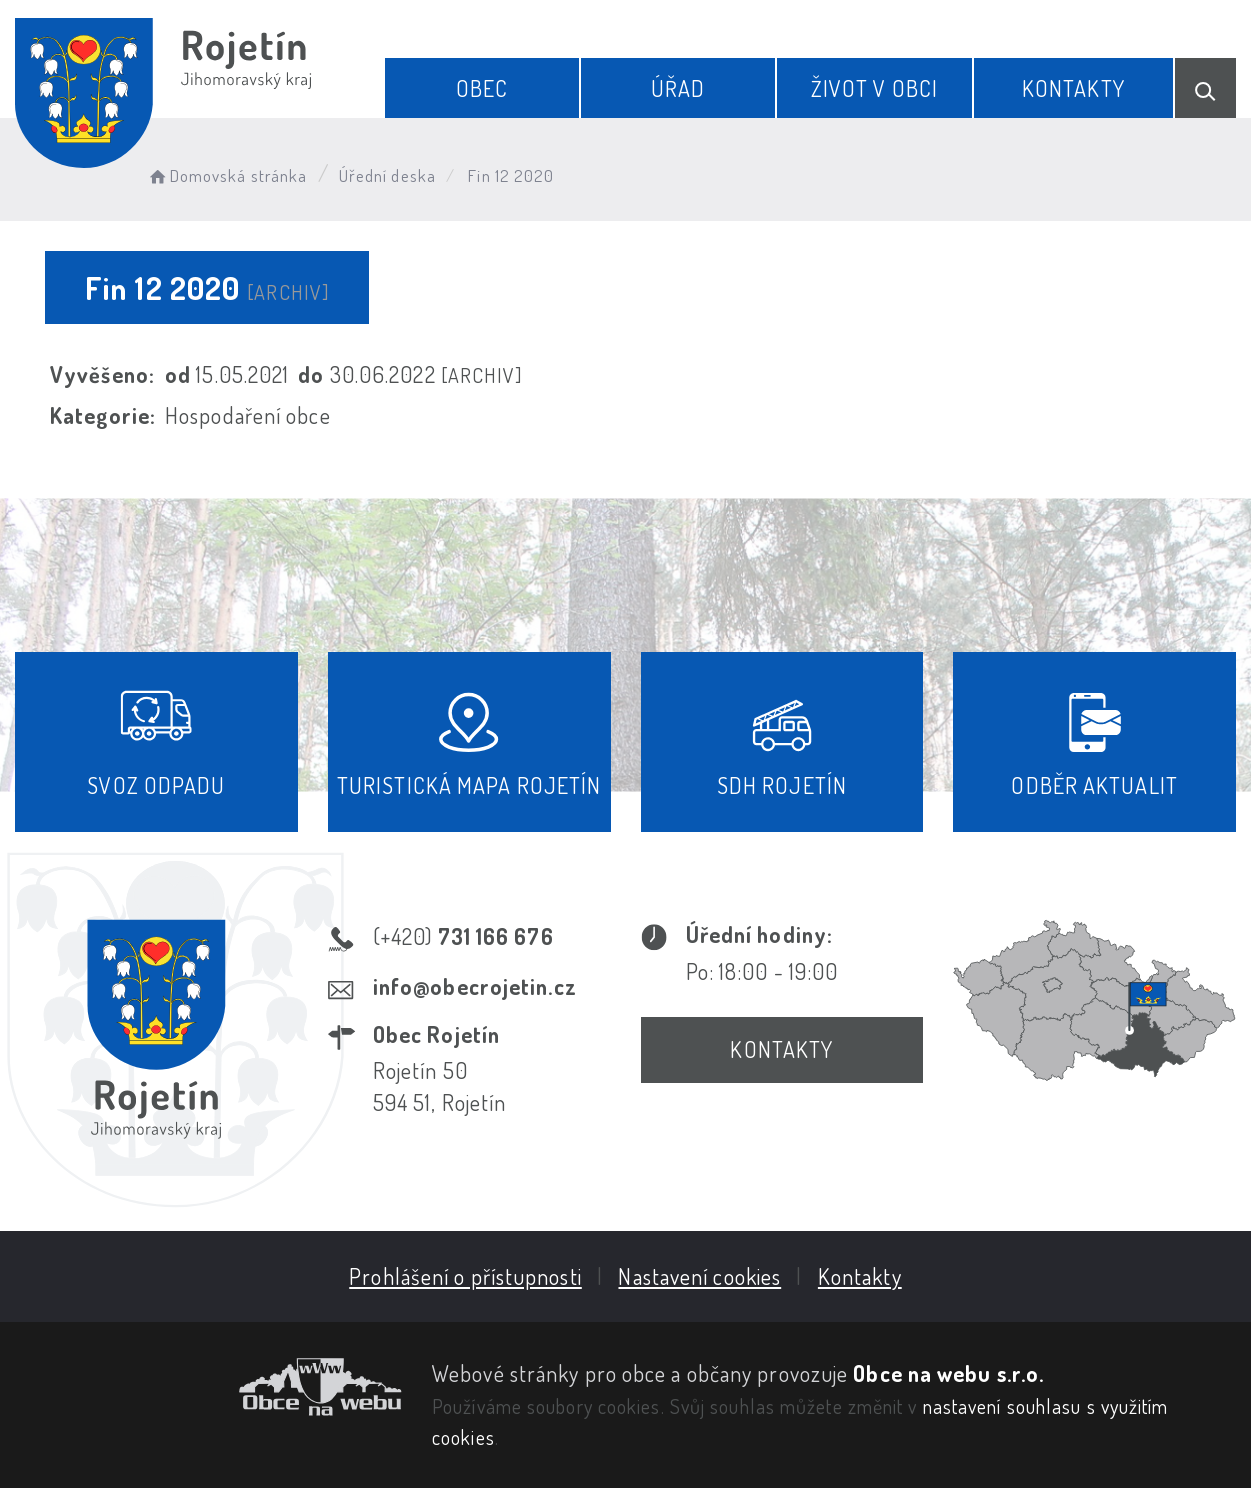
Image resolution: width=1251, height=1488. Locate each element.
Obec (482, 88)
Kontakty (1073, 88)
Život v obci (874, 88)
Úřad (678, 88)
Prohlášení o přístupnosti (465, 1276)
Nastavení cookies (699, 1276)
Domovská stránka (226, 175)
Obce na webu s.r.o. (948, 1373)
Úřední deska (387, 175)
